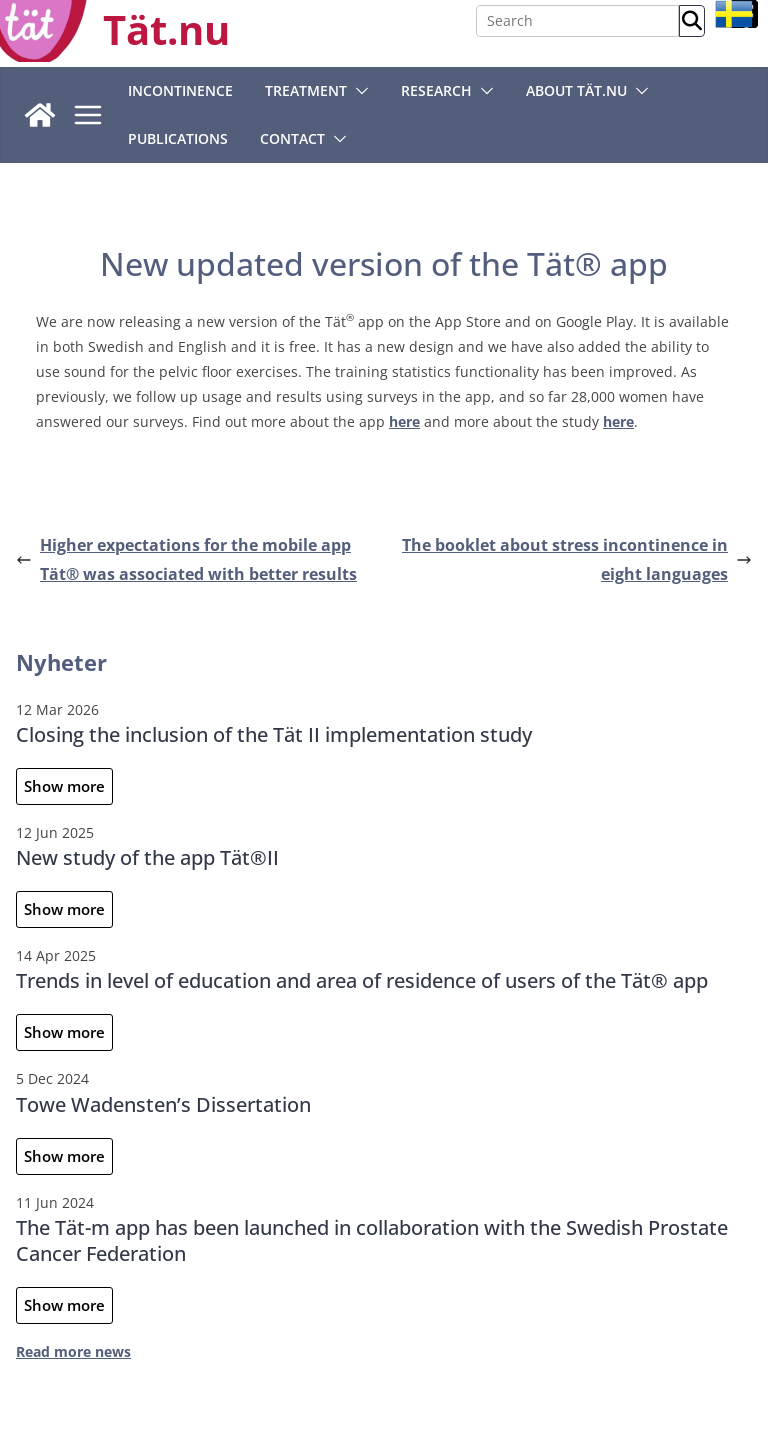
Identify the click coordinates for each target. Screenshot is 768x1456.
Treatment (306, 90)
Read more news (73, 1351)
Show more (64, 786)
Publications (178, 138)
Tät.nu (166, 29)
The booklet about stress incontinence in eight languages (577, 559)
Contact (292, 138)
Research (436, 90)
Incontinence (180, 90)
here (404, 421)
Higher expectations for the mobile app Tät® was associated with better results (186, 559)
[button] (358, 91)
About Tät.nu (576, 90)
